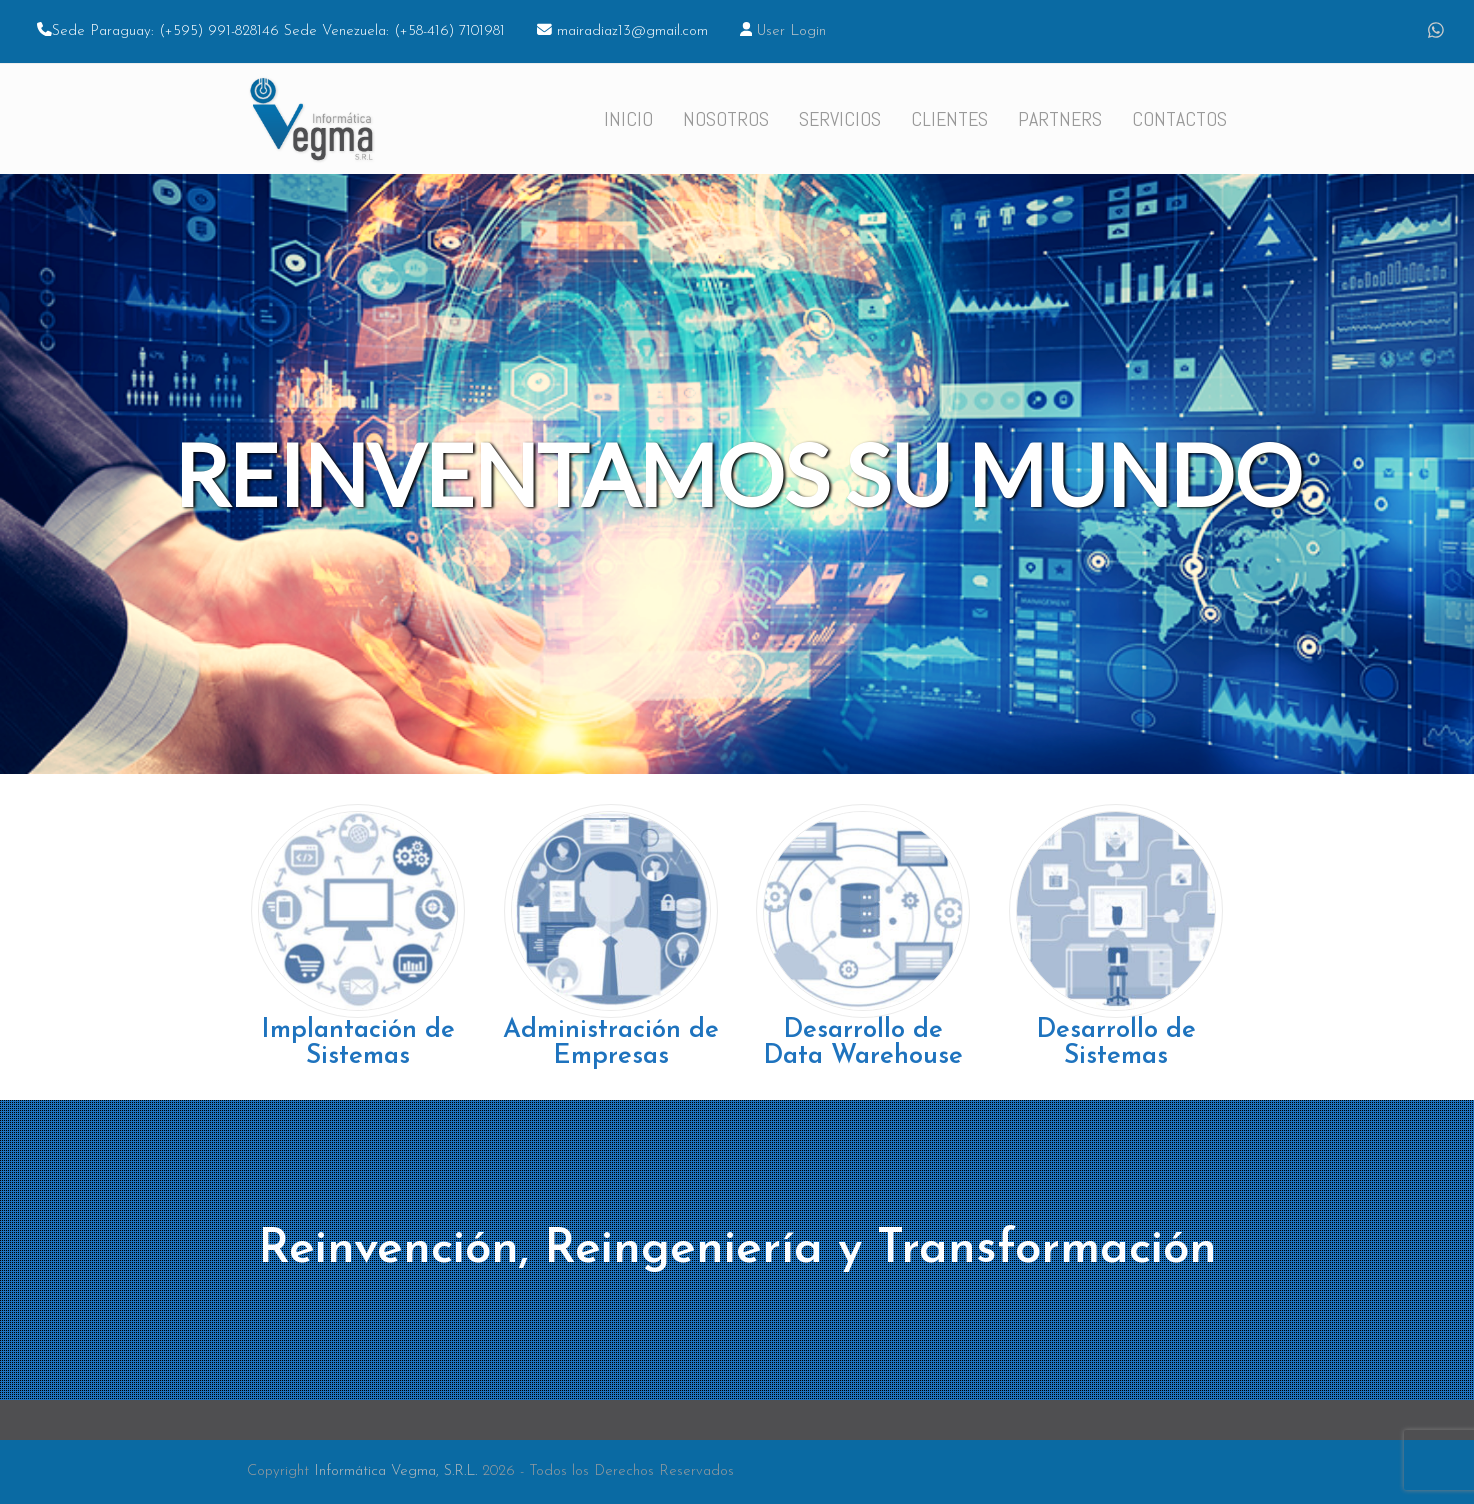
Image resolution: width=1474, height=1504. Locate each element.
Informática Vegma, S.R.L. (395, 1471)
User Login (791, 31)
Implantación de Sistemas (358, 1043)
